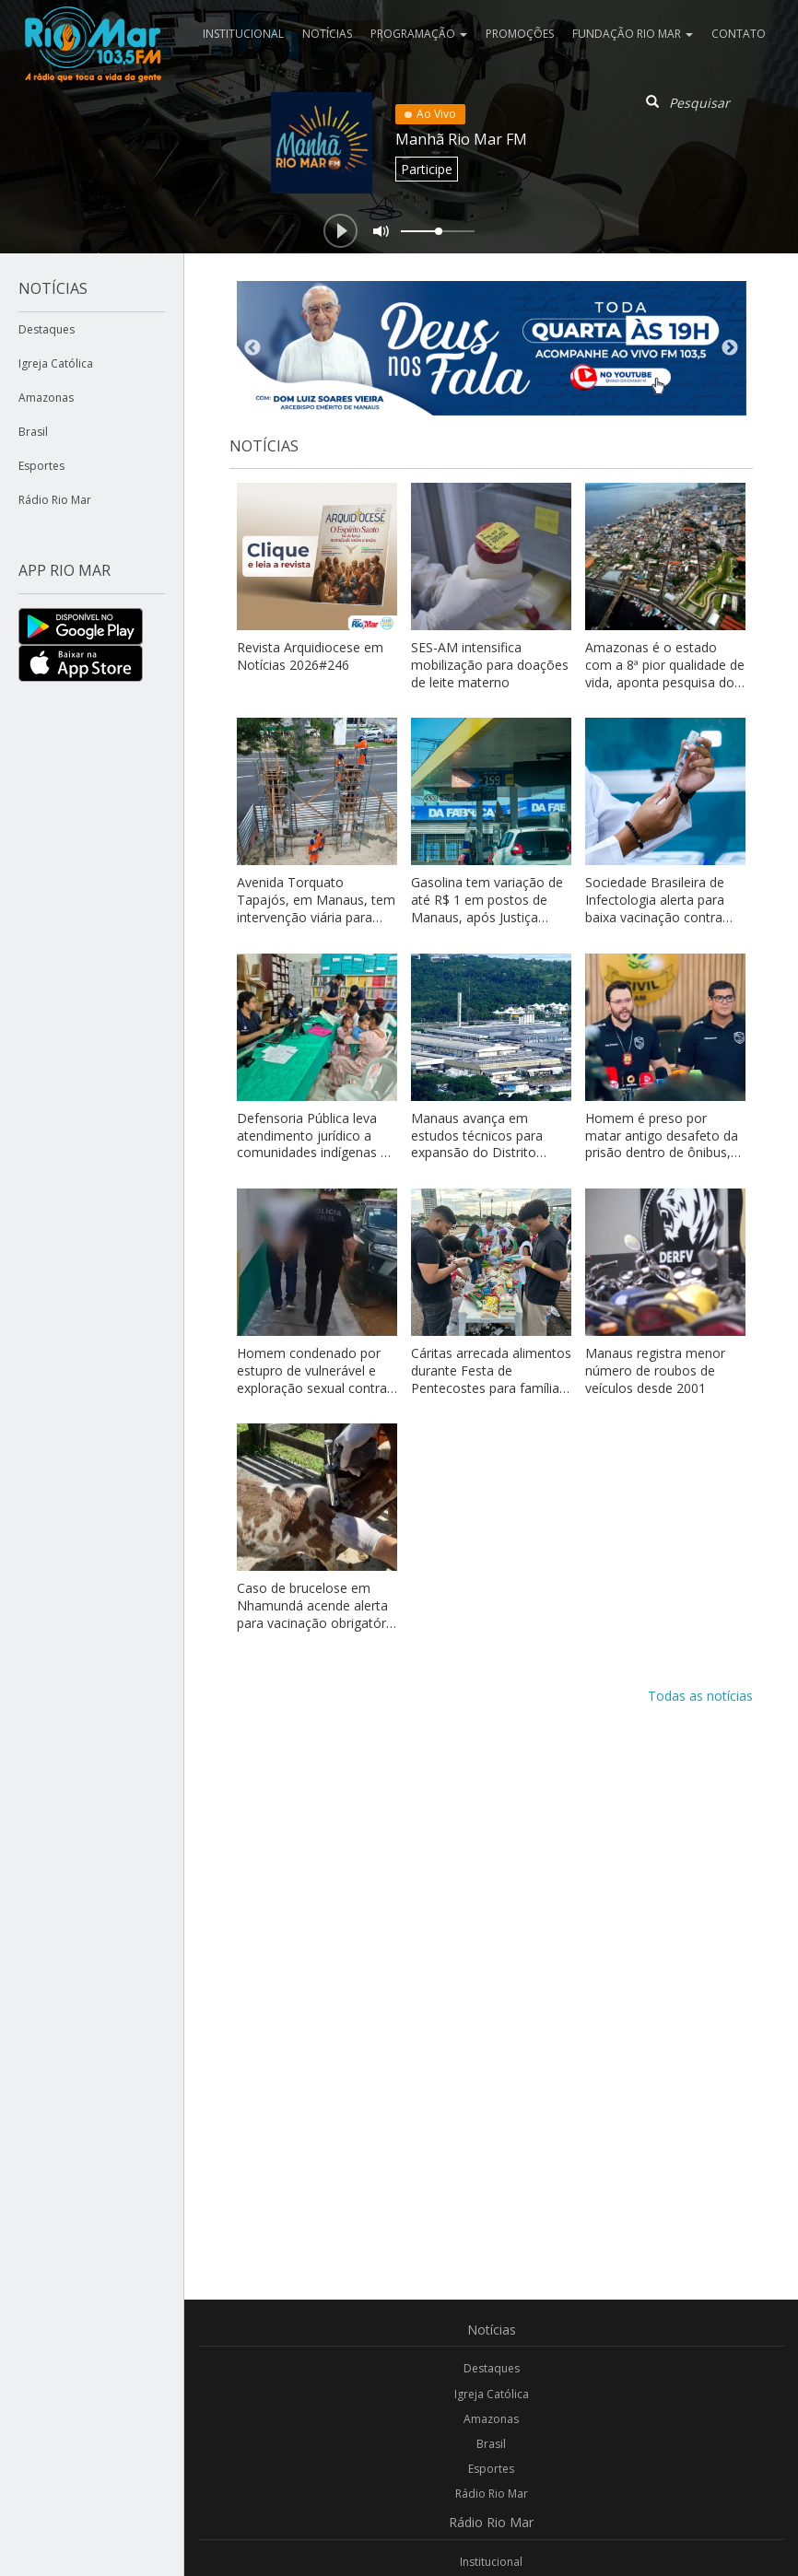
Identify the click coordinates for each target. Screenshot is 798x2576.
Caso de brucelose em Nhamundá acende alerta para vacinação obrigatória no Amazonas (316, 1614)
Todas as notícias (700, 1695)
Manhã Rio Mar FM (461, 139)
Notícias (327, 33)
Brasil (33, 431)
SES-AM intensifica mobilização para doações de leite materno (490, 664)
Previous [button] (252, 348)
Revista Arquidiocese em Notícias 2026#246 (310, 655)
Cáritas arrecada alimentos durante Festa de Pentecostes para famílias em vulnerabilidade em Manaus (491, 1388)
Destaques (46, 329)
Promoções (520, 33)
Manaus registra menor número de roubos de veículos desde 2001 (655, 1370)
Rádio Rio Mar (54, 500)
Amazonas (46, 397)
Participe (426, 169)
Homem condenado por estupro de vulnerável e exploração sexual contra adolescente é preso (312, 1379)
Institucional (243, 33)
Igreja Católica (55, 363)
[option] (491, 348)
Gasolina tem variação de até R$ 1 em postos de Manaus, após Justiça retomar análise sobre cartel (487, 917)
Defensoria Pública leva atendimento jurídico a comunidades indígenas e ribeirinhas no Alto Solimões (312, 1153)
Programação (418, 33)
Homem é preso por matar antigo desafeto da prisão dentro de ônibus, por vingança (661, 1144)
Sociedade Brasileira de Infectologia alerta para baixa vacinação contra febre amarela (654, 908)
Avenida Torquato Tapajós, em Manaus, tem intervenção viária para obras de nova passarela (316, 908)
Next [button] (730, 348)
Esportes (41, 466)
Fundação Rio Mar (632, 33)
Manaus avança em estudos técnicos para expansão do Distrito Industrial (477, 1144)
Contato (738, 33)
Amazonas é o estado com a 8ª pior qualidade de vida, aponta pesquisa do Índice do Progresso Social (665, 673)
